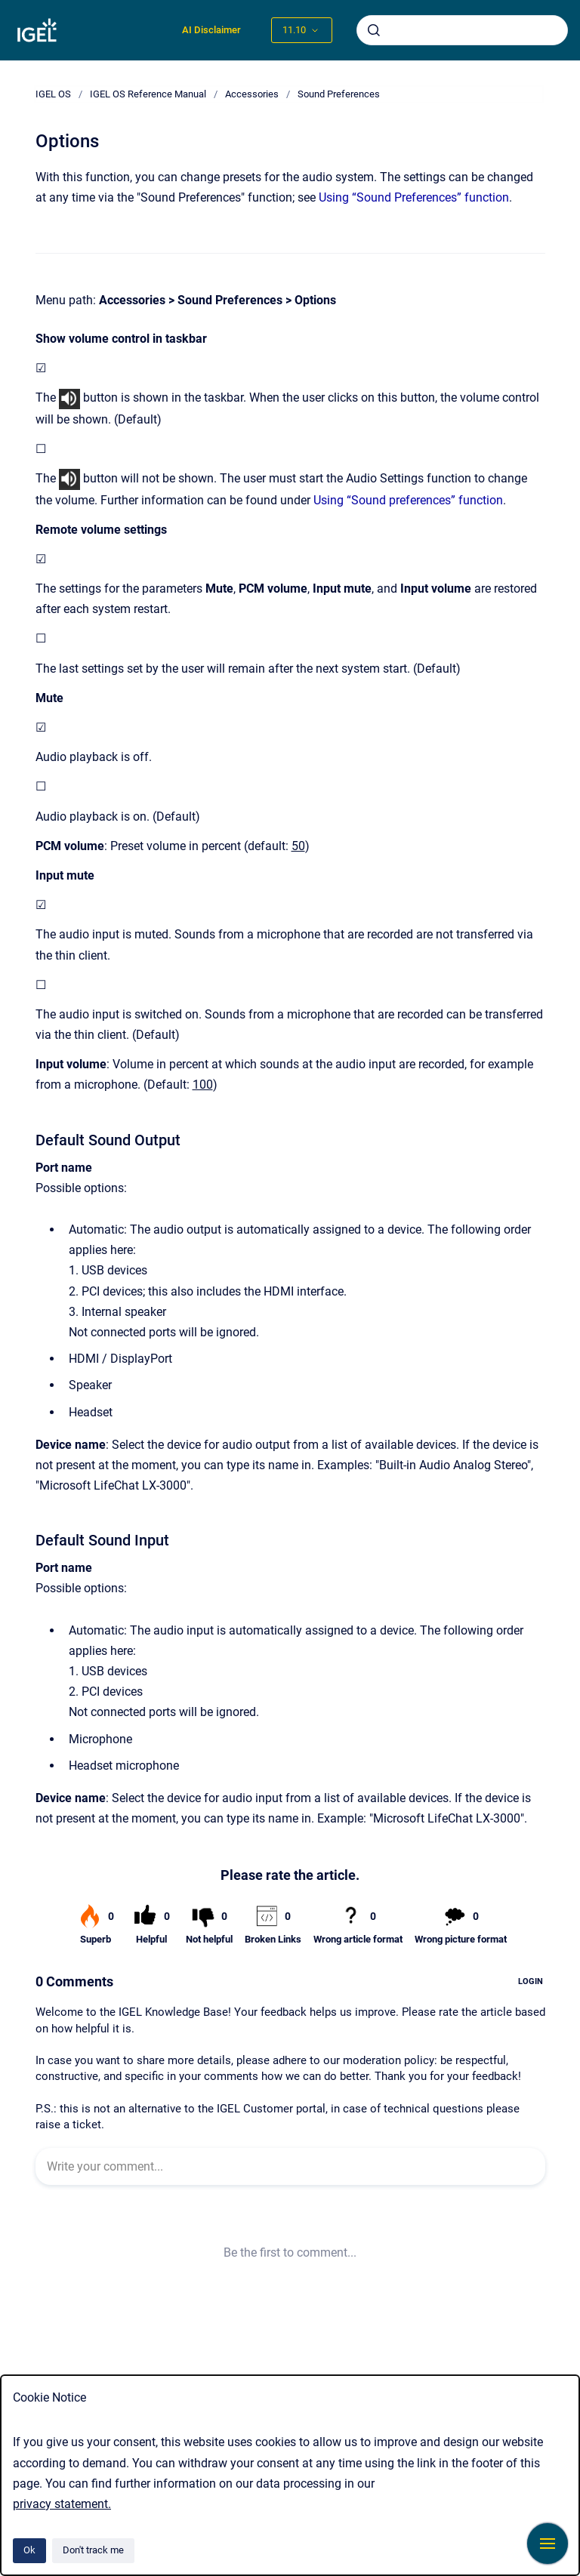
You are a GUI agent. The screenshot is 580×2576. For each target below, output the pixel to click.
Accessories (252, 94)
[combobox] (462, 30)
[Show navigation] (547, 2543)
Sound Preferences (339, 94)
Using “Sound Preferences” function (414, 197)
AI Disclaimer (211, 29)
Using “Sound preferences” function (408, 500)
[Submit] (374, 30)
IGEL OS (53, 94)
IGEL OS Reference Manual (148, 94)
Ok (29, 2550)
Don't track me (93, 2550)
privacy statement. (62, 2504)
